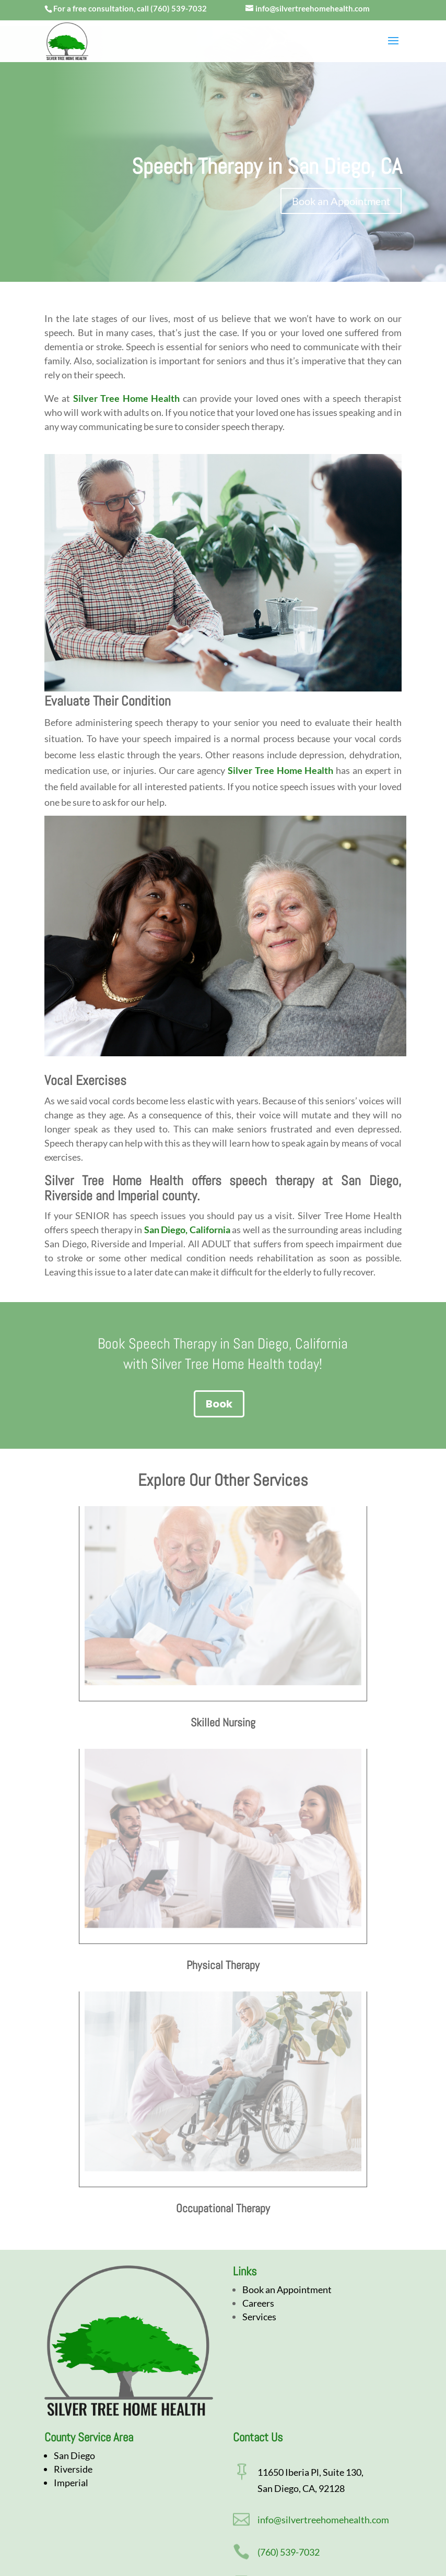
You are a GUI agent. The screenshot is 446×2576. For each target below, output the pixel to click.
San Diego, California (187, 1229)
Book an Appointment (341, 201)
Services (259, 2316)
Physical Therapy (223, 1965)
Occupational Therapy (223, 2208)
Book (219, 1404)
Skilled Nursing (223, 1722)
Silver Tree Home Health (126, 398)
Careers (258, 2303)
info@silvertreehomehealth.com (323, 2519)
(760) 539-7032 (178, 8)
